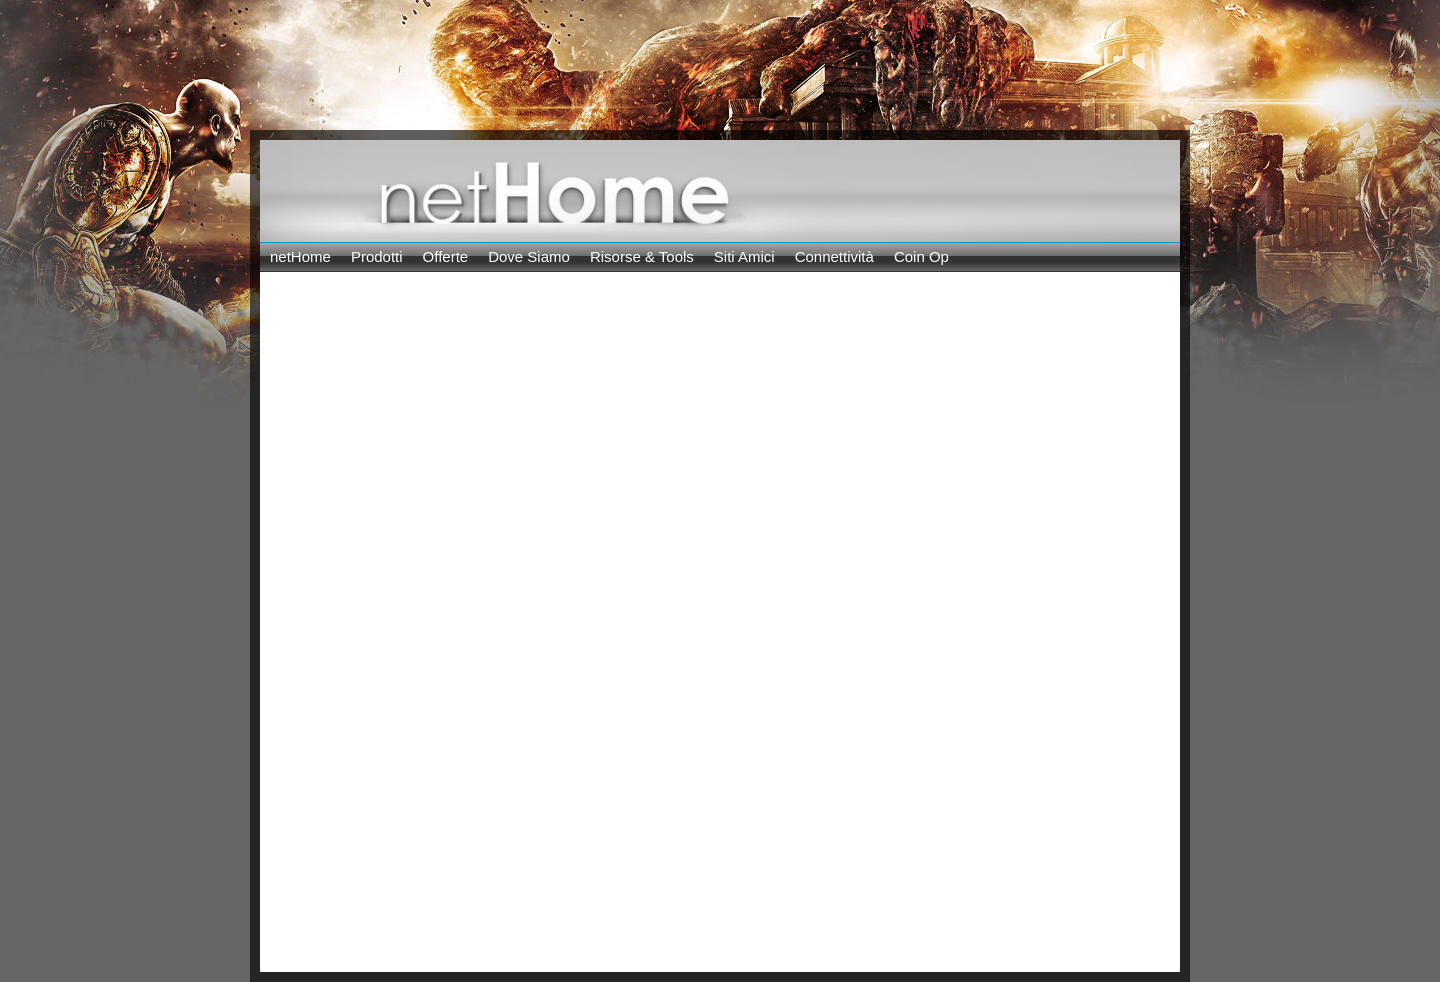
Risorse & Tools (642, 256)
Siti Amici (744, 256)
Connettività (834, 256)
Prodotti (377, 256)
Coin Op (921, 256)
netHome (300, 256)
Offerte (446, 256)
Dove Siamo (529, 256)
